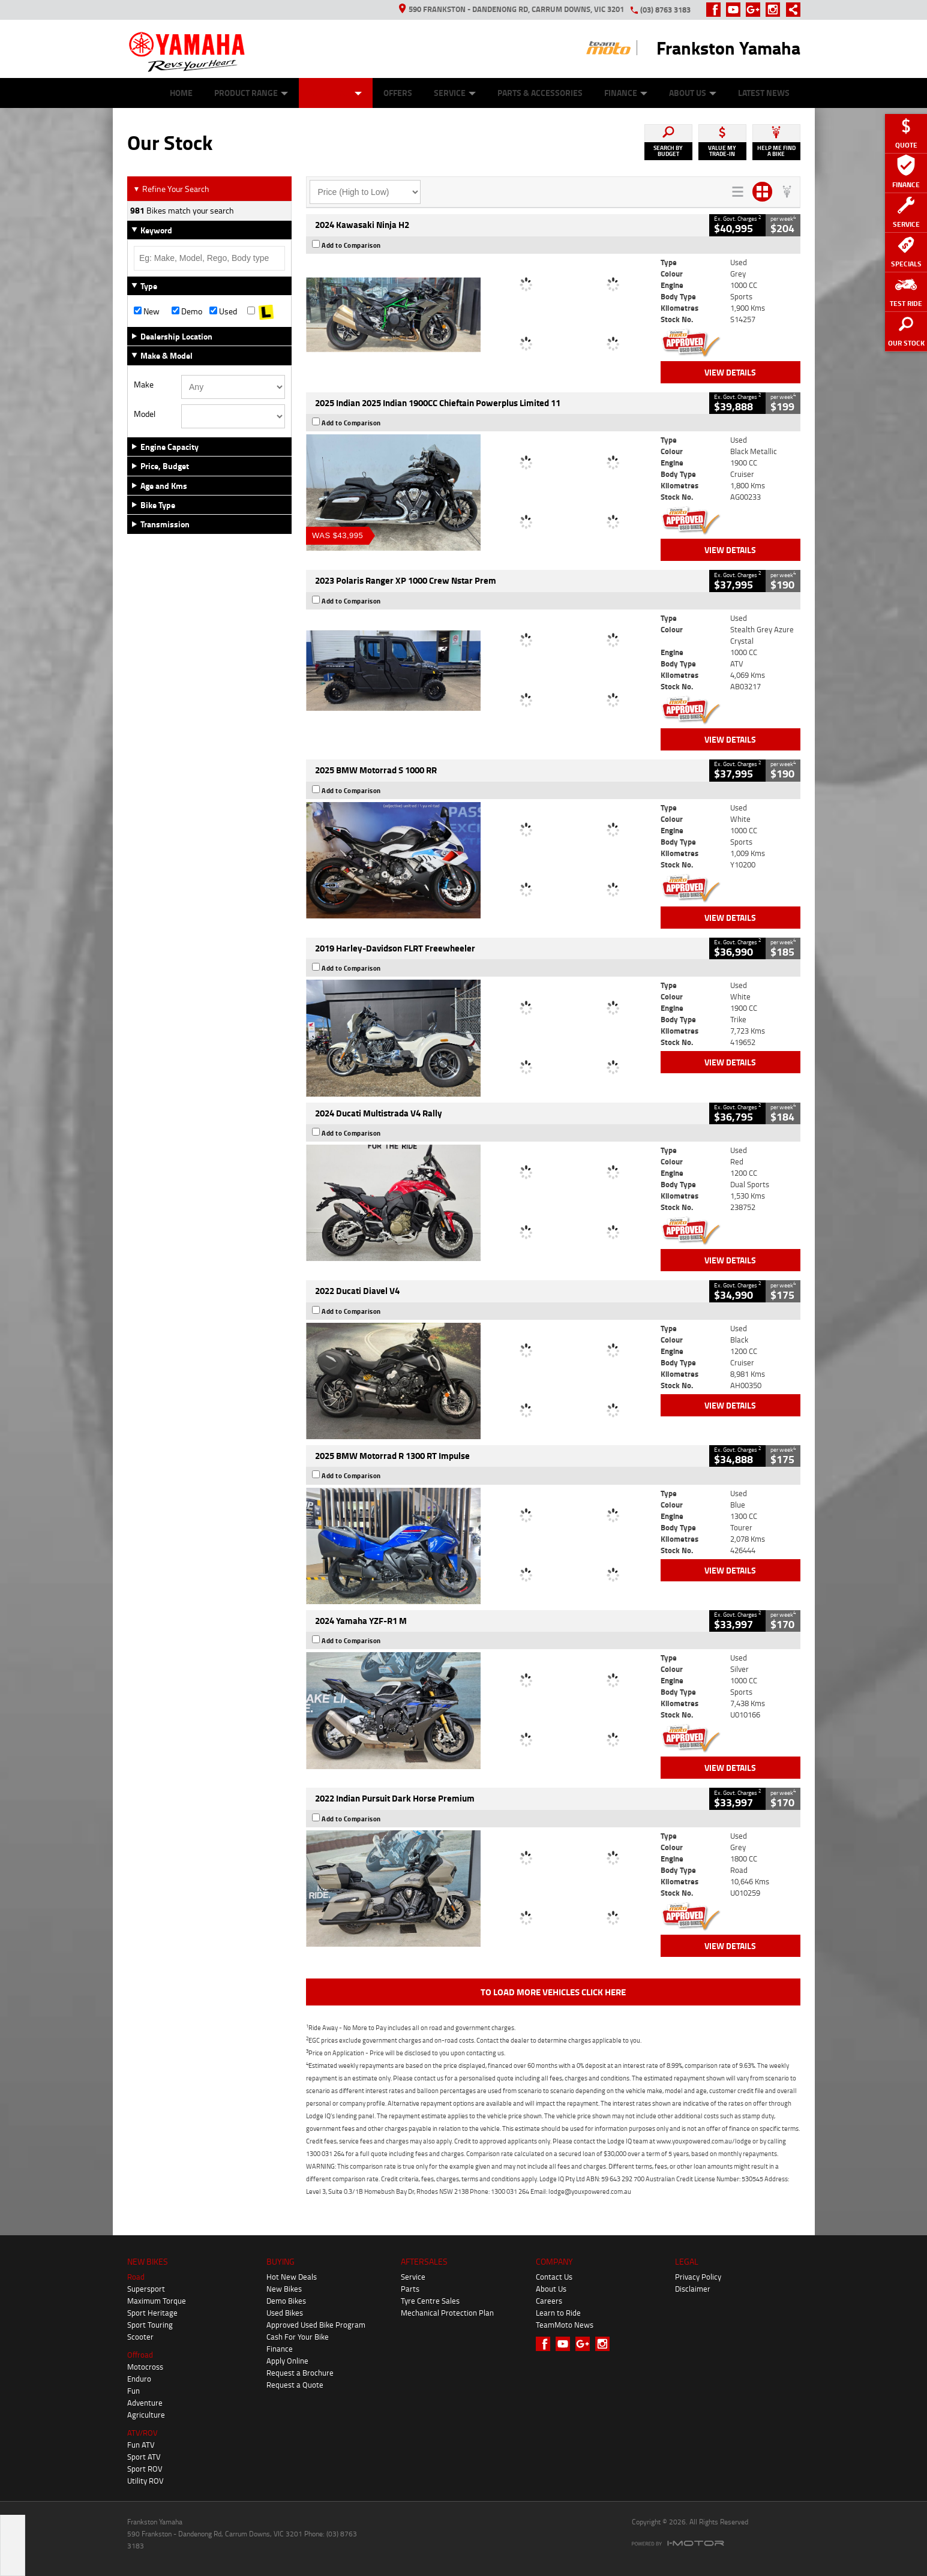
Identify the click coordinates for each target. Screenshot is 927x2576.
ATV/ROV (142, 2433)
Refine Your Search (171, 188)
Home (181, 92)
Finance (625, 92)
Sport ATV (144, 2457)
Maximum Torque (156, 2301)
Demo (187, 311)
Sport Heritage (152, 2313)
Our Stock (336, 92)
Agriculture (146, 2415)
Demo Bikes (286, 2301)
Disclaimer (692, 2289)
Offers (397, 92)
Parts (410, 2289)
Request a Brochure (300, 2373)
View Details (730, 372)
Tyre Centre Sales (430, 2301)
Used (223, 311)
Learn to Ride (558, 2313)
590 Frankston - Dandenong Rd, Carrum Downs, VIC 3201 (511, 9)
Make (144, 384)
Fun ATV (141, 2445)
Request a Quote (294, 2385)
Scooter (140, 2337)
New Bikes (284, 2289)
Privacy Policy (698, 2277)
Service (455, 92)
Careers (549, 2301)
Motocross (145, 2367)
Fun (133, 2391)
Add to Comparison (351, 245)
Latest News (764, 92)
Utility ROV (145, 2481)
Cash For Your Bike (297, 2337)
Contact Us (554, 2277)
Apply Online (287, 2361)
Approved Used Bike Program (315, 2325)
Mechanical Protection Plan (447, 2313)
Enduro (139, 2379)
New (147, 311)
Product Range (251, 92)
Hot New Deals (291, 2277)
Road (136, 2277)
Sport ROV (145, 2469)
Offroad (140, 2355)
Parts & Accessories (540, 92)
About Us (692, 92)
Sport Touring (150, 2325)
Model (144, 414)
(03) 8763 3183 (665, 10)
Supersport (146, 2289)
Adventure (145, 2403)
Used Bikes (284, 2313)
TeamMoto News (564, 2325)
